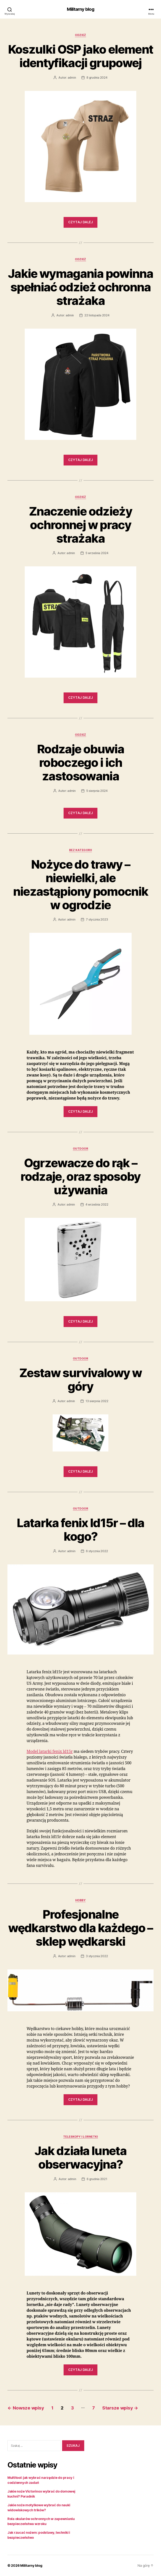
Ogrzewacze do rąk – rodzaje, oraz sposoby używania (80, 1176)
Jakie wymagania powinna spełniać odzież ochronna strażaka (80, 287)
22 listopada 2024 (96, 315)
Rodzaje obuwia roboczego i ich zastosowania (80, 762)
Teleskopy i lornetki (80, 2136)
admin (72, 77)
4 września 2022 (97, 1204)
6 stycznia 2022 (97, 1551)
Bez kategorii (80, 850)
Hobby (80, 1900)
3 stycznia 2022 (97, 1956)
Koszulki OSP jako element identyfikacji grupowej (80, 56)
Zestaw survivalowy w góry (80, 1379)
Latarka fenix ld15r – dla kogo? (80, 1529)
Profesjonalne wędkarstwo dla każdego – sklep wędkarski (80, 1927)
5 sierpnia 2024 (97, 791)
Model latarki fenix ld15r (50, 1751)
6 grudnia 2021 (97, 2179)
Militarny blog (80, 9)
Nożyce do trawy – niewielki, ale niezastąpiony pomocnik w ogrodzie (80, 884)
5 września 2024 (97, 553)
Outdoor (80, 1148)
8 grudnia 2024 (96, 77)
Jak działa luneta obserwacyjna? (80, 2157)
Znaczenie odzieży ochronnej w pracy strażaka (80, 524)
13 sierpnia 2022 (97, 1401)
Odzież (80, 35)
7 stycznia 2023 (97, 919)
